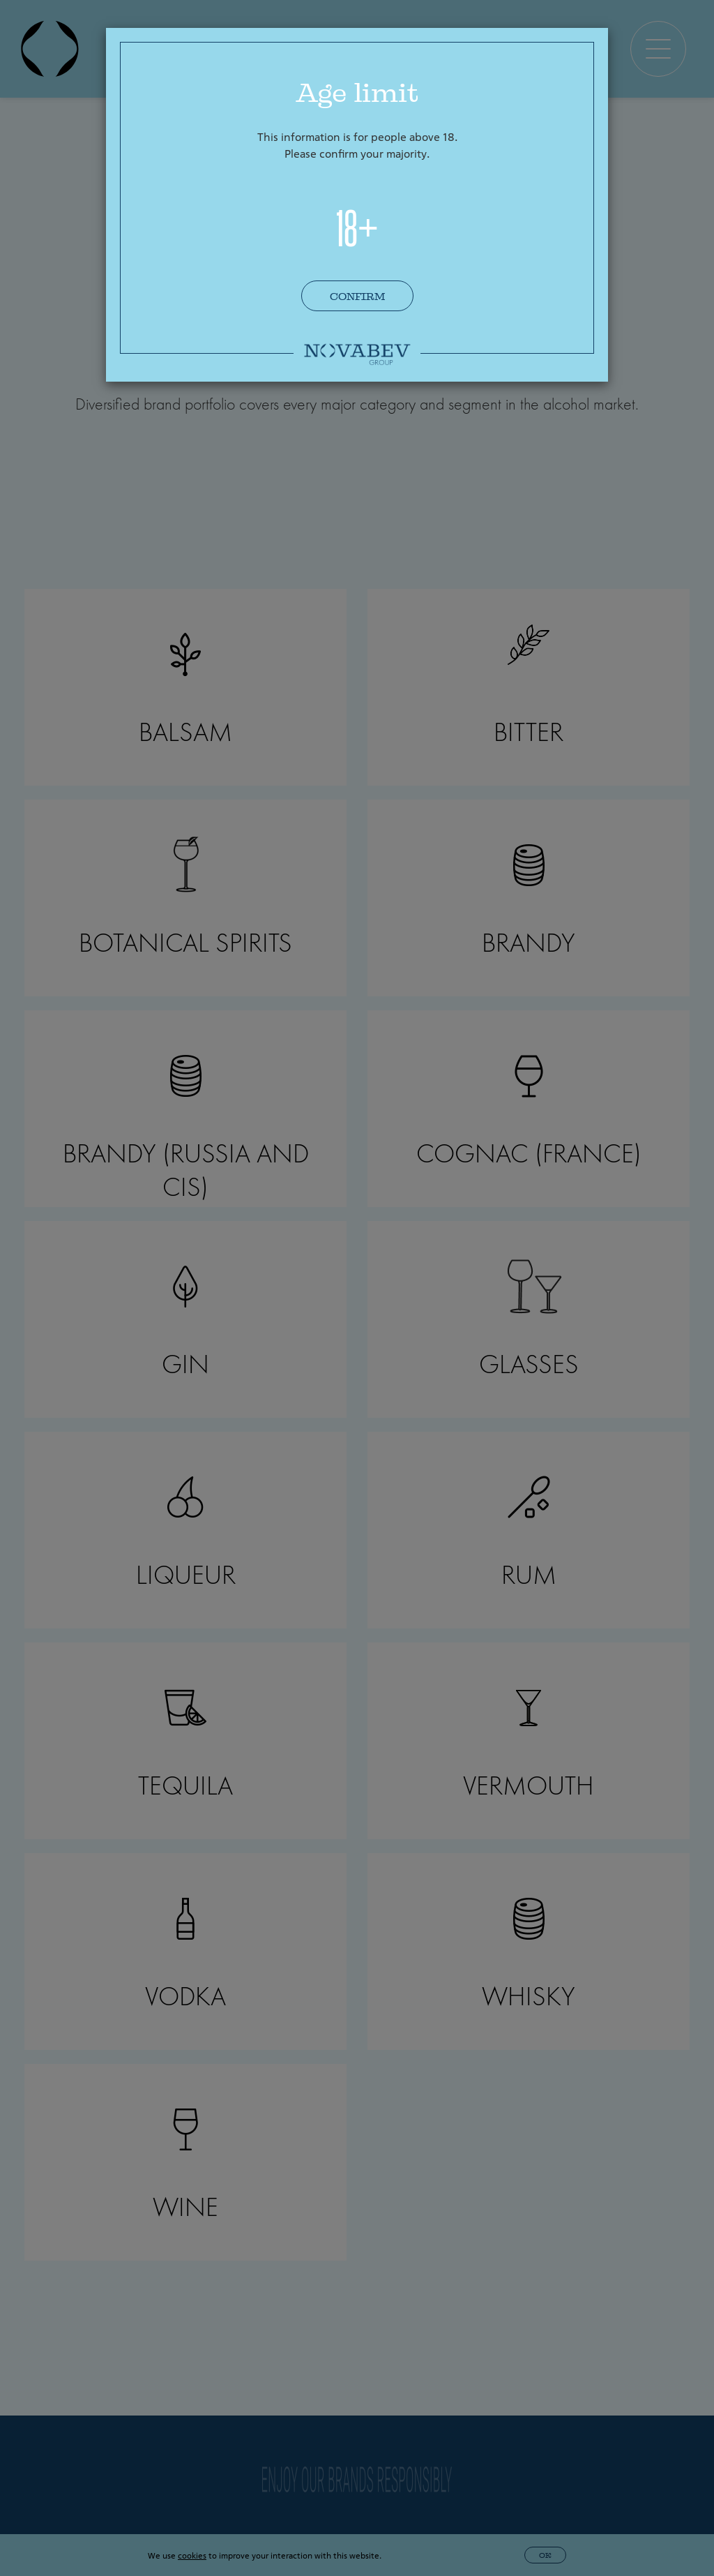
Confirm (357, 297)
